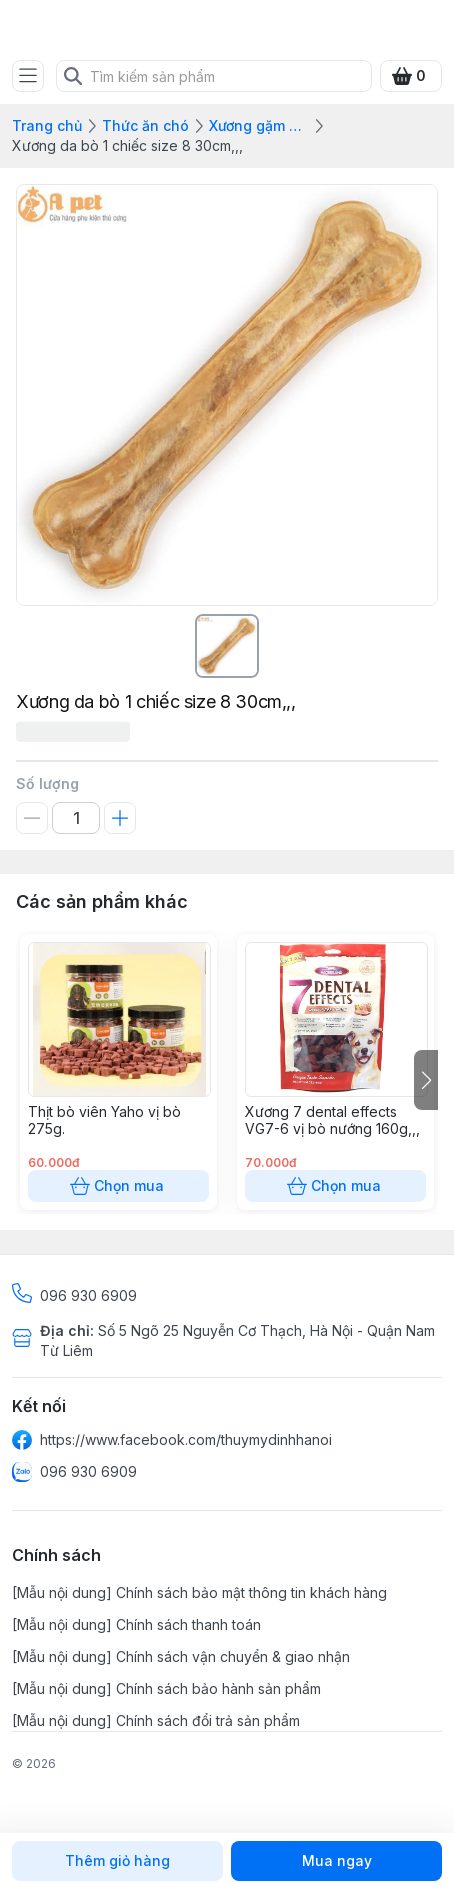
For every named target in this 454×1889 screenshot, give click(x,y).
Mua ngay (336, 1861)
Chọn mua (118, 1186)
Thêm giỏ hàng (117, 1861)
